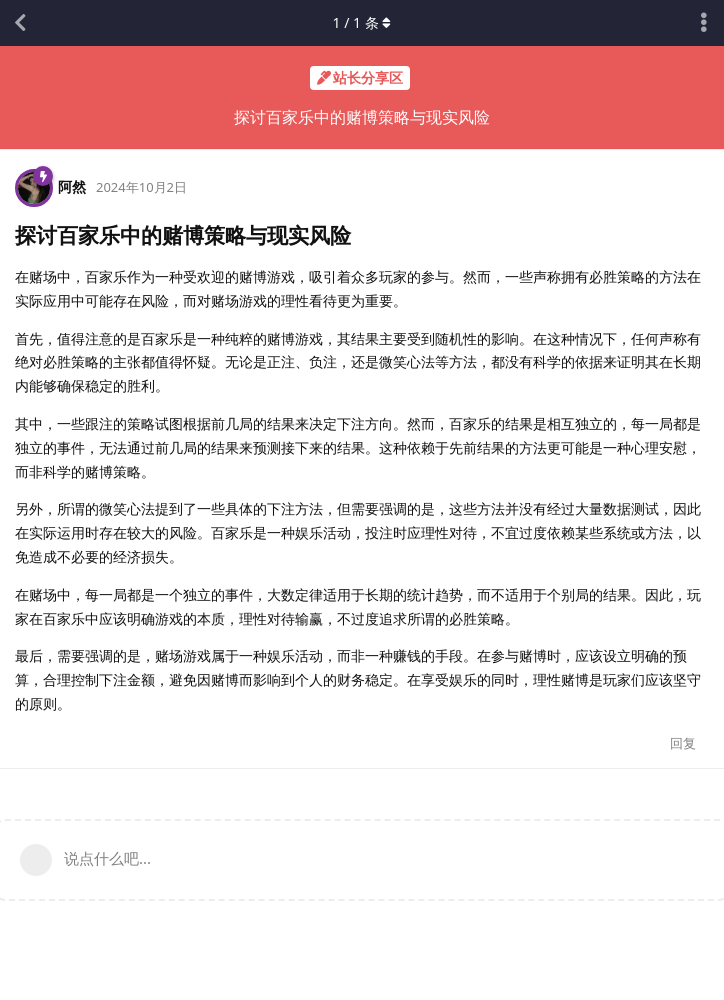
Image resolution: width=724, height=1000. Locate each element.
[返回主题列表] (20, 23)
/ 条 (362, 22)
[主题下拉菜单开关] (704, 23)
